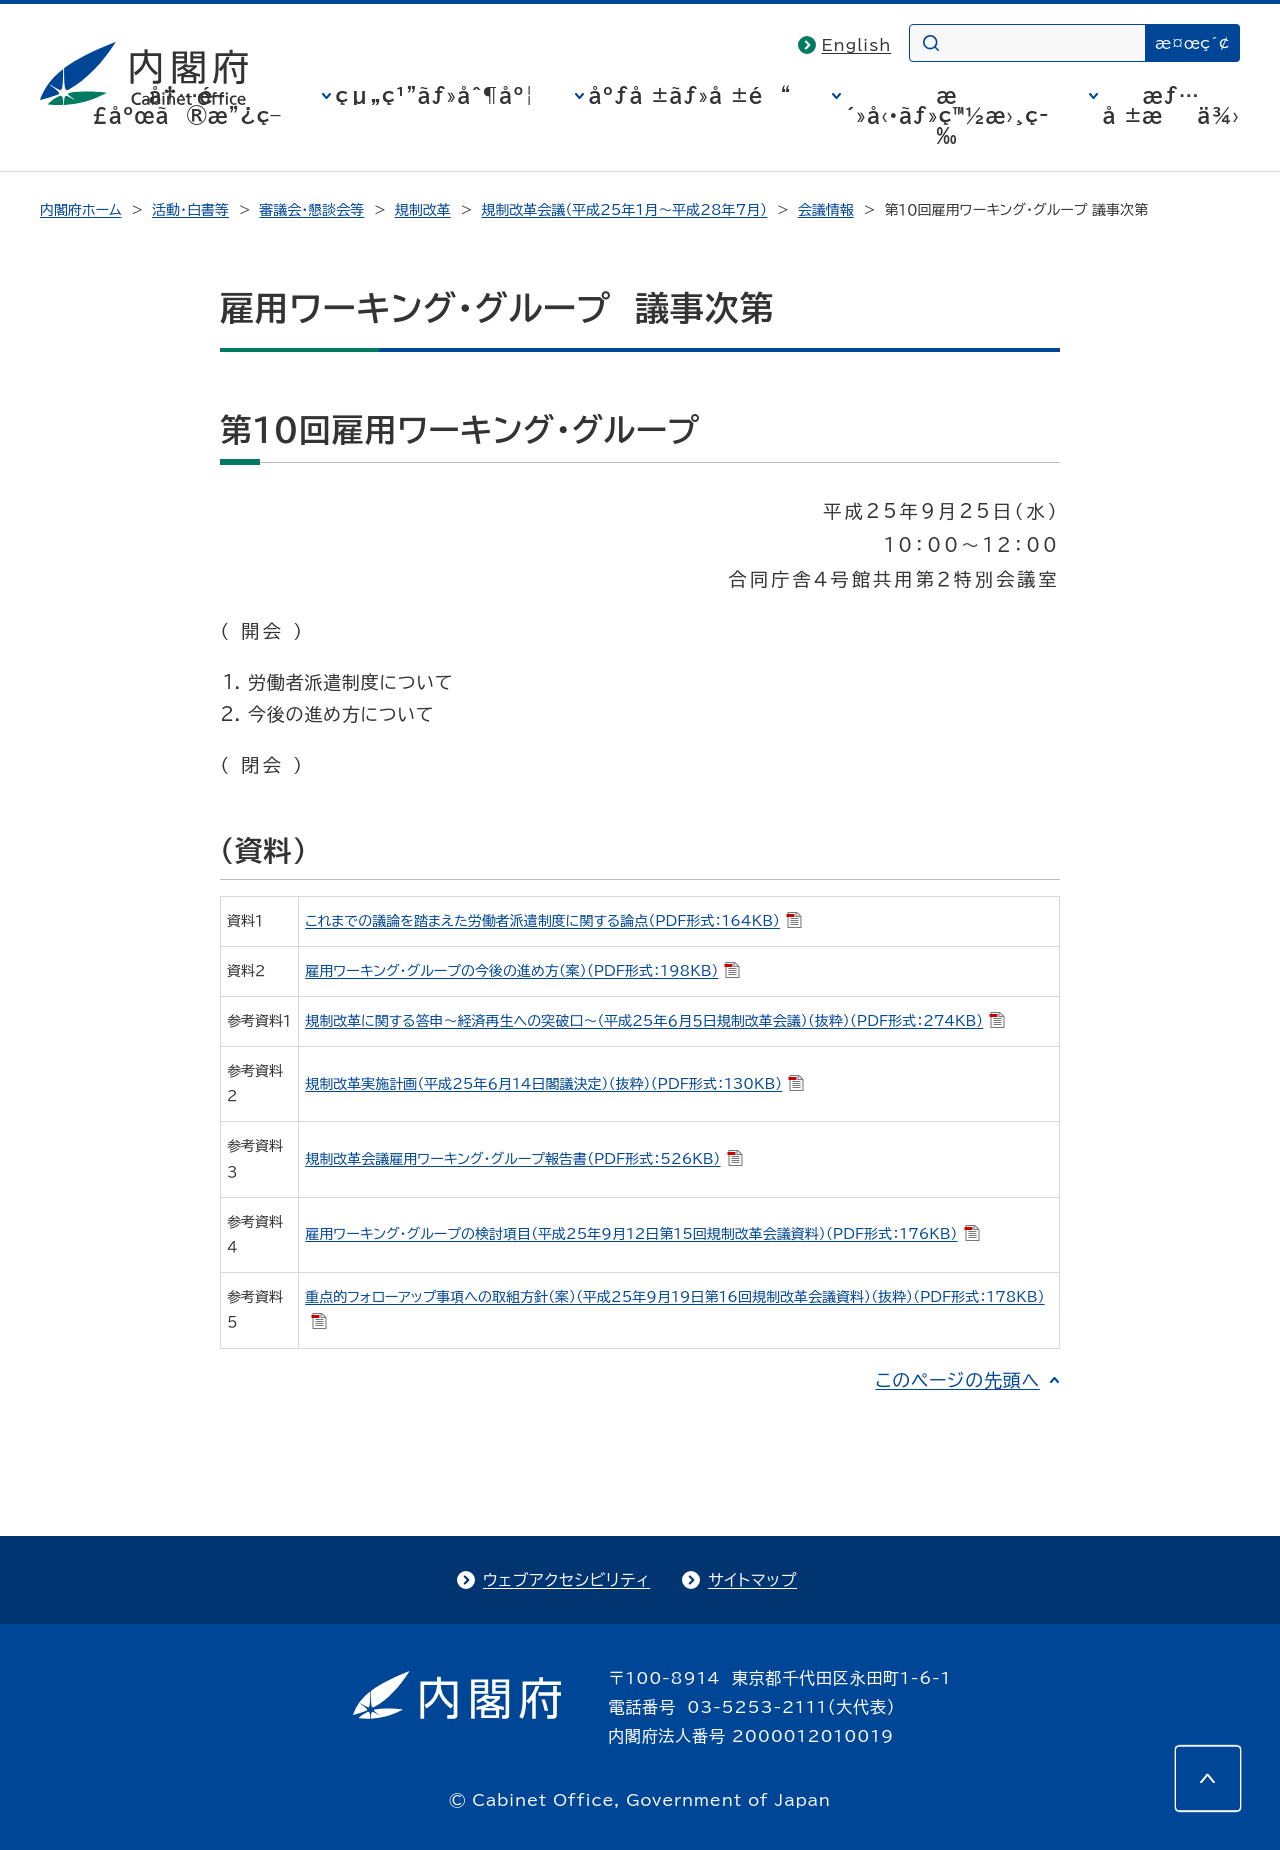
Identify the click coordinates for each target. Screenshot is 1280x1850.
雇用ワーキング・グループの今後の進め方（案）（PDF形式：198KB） (522, 971)
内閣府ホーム (80, 210)
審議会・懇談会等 (311, 210)
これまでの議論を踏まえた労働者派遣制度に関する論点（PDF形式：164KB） (553, 921)
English (857, 45)
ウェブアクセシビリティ (566, 1580)
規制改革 (423, 210)
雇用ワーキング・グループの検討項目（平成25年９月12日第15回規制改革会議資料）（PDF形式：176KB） (642, 1234)
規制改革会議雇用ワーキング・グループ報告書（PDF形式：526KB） (523, 1159)
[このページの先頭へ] (1208, 1778)
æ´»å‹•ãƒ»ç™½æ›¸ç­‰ (947, 115)
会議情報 (826, 210)
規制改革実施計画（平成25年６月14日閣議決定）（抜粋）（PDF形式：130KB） (554, 1084)
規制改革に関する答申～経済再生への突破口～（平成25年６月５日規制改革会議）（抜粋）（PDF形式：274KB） (655, 1021)
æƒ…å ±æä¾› (1171, 105)
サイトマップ (752, 1580)
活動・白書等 (190, 210)
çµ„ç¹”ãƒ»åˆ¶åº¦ (435, 95)
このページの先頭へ (957, 1380)
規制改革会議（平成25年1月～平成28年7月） (624, 210)
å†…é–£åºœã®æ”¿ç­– (187, 105)
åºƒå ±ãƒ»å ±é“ (690, 95)
